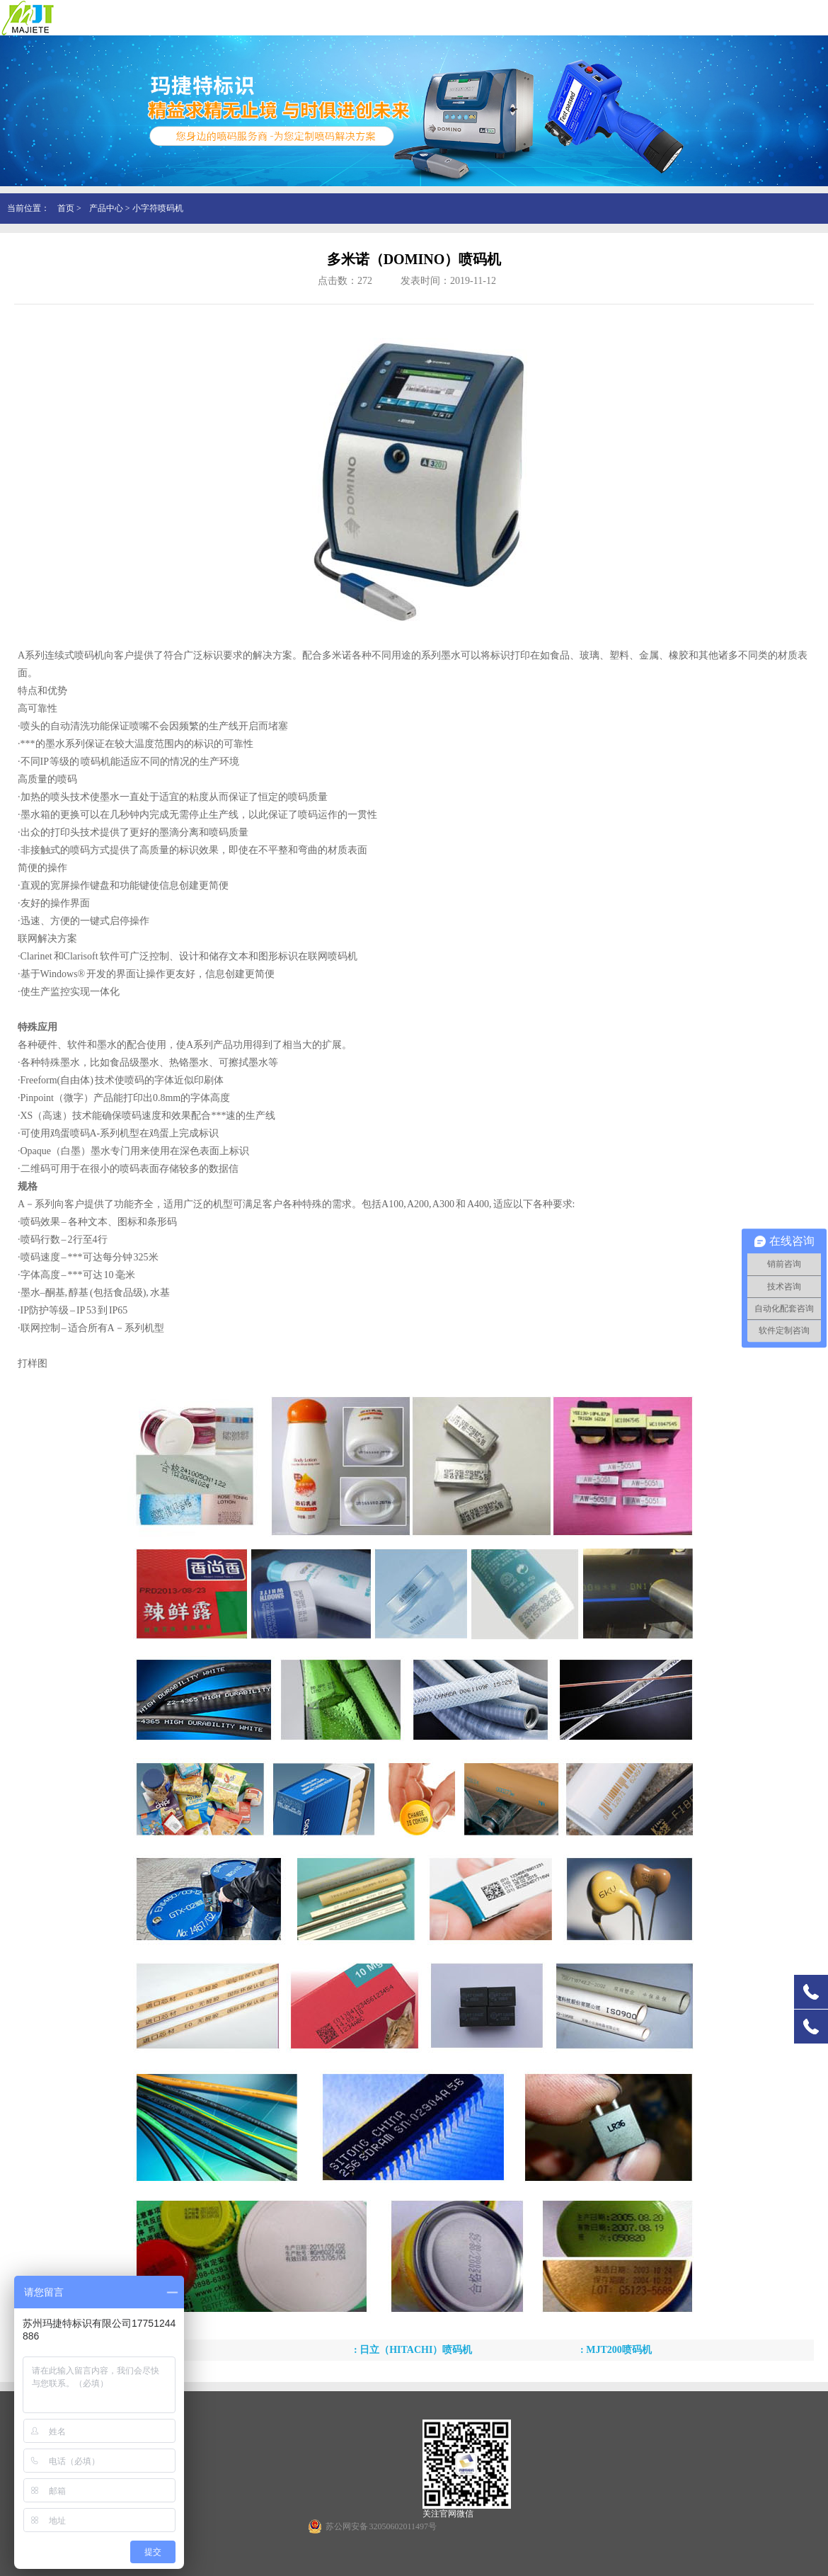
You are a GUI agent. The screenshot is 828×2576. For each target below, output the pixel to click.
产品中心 (106, 208)
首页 (65, 208)
